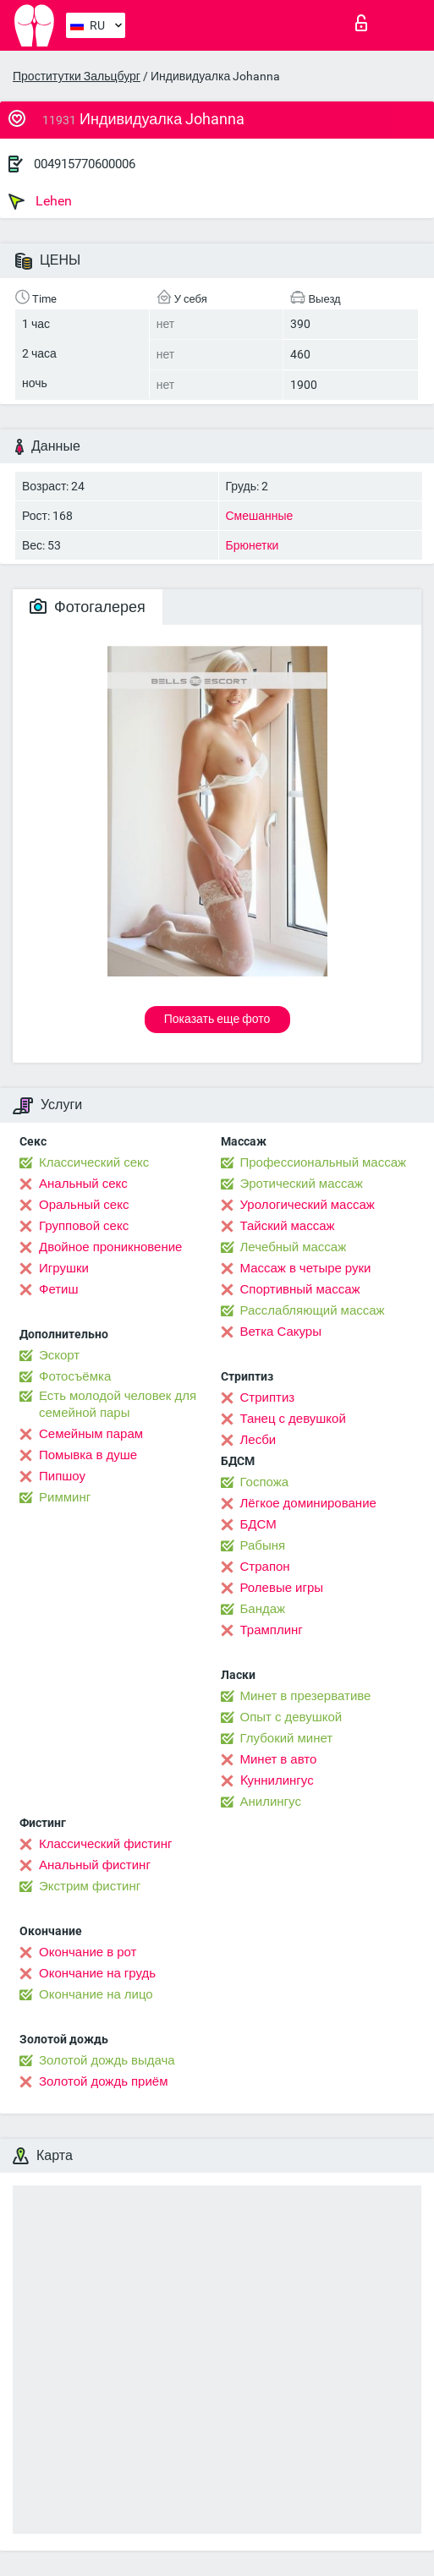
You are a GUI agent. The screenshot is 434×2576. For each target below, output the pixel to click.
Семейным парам (91, 1433)
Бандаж (263, 1608)
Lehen (40, 201)
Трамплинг (271, 1630)
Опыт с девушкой (291, 1717)
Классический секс (94, 1162)
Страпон (265, 1566)
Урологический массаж (307, 1204)
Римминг (65, 1497)
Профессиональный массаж (323, 1162)
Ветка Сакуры (280, 1331)
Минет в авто (278, 1759)
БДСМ (258, 1524)
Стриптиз (267, 1397)
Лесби (258, 1439)
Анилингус (270, 1801)
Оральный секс (84, 1204)
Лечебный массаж (293, 1247)
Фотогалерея (88, 606)
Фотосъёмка (75, 1376)
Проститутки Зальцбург (76, 76)
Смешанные (260, 515)
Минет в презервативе (305, 1696)
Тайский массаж (287, 1225)
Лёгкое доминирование (308, 1503)
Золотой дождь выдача (107, 2060)
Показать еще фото (217, 1018)
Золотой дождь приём (103, 2081)
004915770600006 (84, 164)
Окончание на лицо (96, 1994)
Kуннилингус (277, 1780)
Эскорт (59, 1355)
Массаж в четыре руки (305, 1268)
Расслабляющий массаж (312, 1310)
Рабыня (263, 1545)
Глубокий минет (286, 1738)
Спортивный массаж (300, 1289)
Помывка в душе (88, 1455)
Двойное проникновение (110, 1247)
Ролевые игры (282, 1587)
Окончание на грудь (97, 1973)
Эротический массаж (301, 1183)
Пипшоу (62, 1476)
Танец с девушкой (293, 1418)
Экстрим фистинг (89, 1886)
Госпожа (264, 1482)
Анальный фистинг (95, 1865)
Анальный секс (83, 1183)
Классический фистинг (105, 1843)
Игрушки (64, 1268)
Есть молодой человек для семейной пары (117, 1404)
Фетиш (59, 1289)
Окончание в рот (87, 1952)
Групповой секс (84, 1225)
